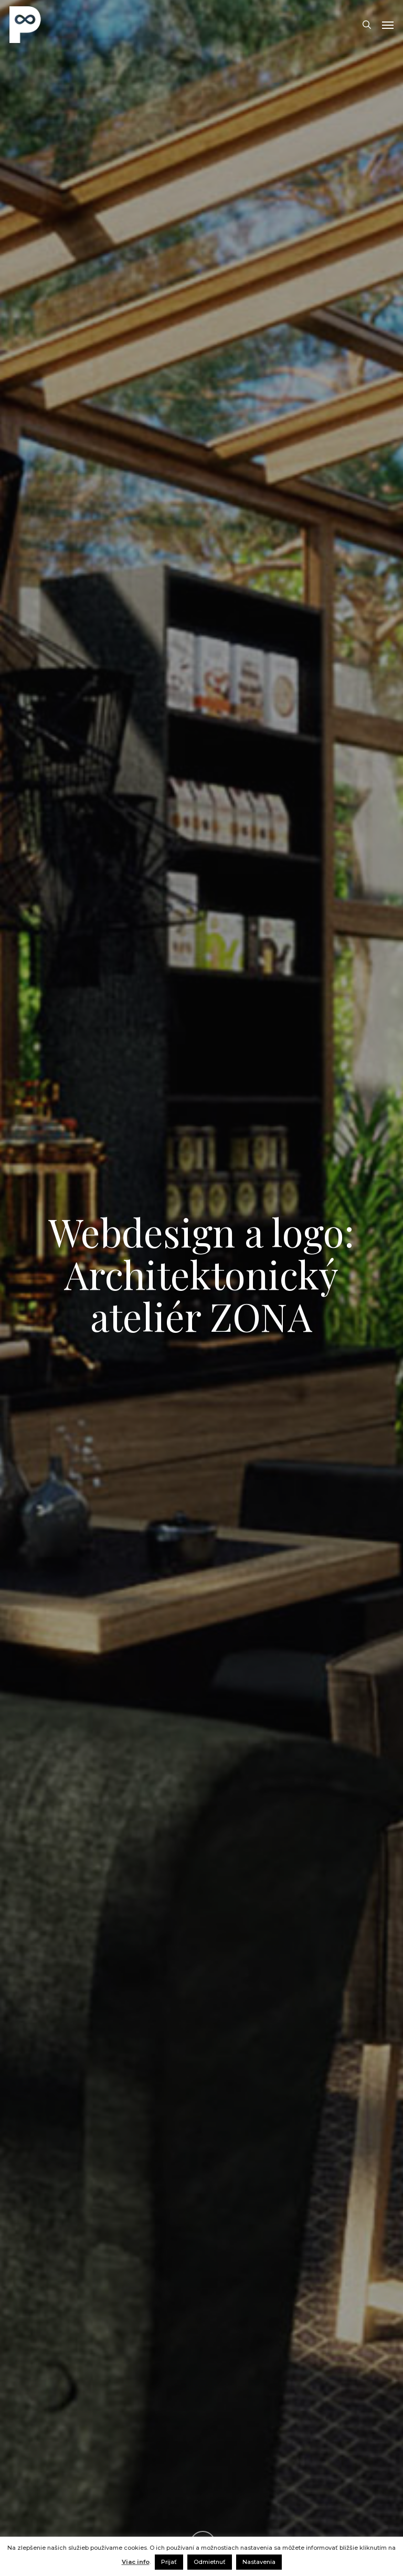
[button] (388, 24)
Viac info (136, 2562)
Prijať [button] (169, 2562)
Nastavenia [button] (258, 2562)
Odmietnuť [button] (210, 2562)
